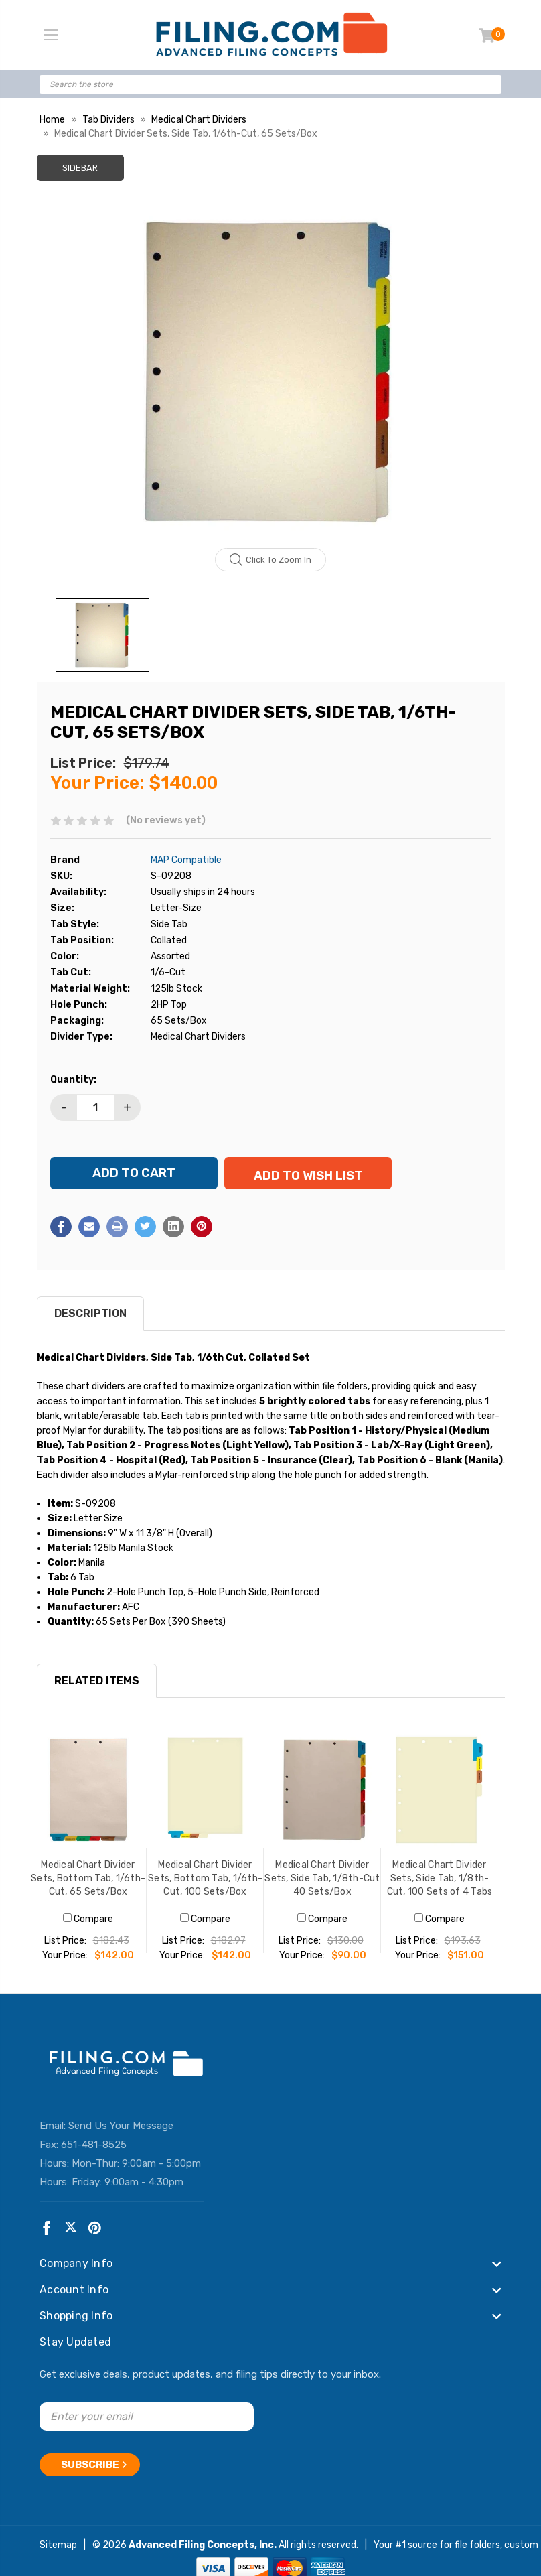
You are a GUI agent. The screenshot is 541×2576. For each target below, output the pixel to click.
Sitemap (58, 2549)
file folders (477, 2549)
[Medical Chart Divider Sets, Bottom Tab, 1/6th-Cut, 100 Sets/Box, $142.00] (205, 1799)
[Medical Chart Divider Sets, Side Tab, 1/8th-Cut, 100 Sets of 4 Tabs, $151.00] (439, 1799)
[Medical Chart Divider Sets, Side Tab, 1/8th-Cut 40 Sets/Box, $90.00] (322, 1799)
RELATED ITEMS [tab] (96, 1690)
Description (90, 1322)
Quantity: (73, 1079)
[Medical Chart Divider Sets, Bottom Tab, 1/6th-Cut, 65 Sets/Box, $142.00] (88, 1799)
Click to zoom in (271, 560)
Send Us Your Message (120, 2135)
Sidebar (80, 168)
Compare (88, 1928)
